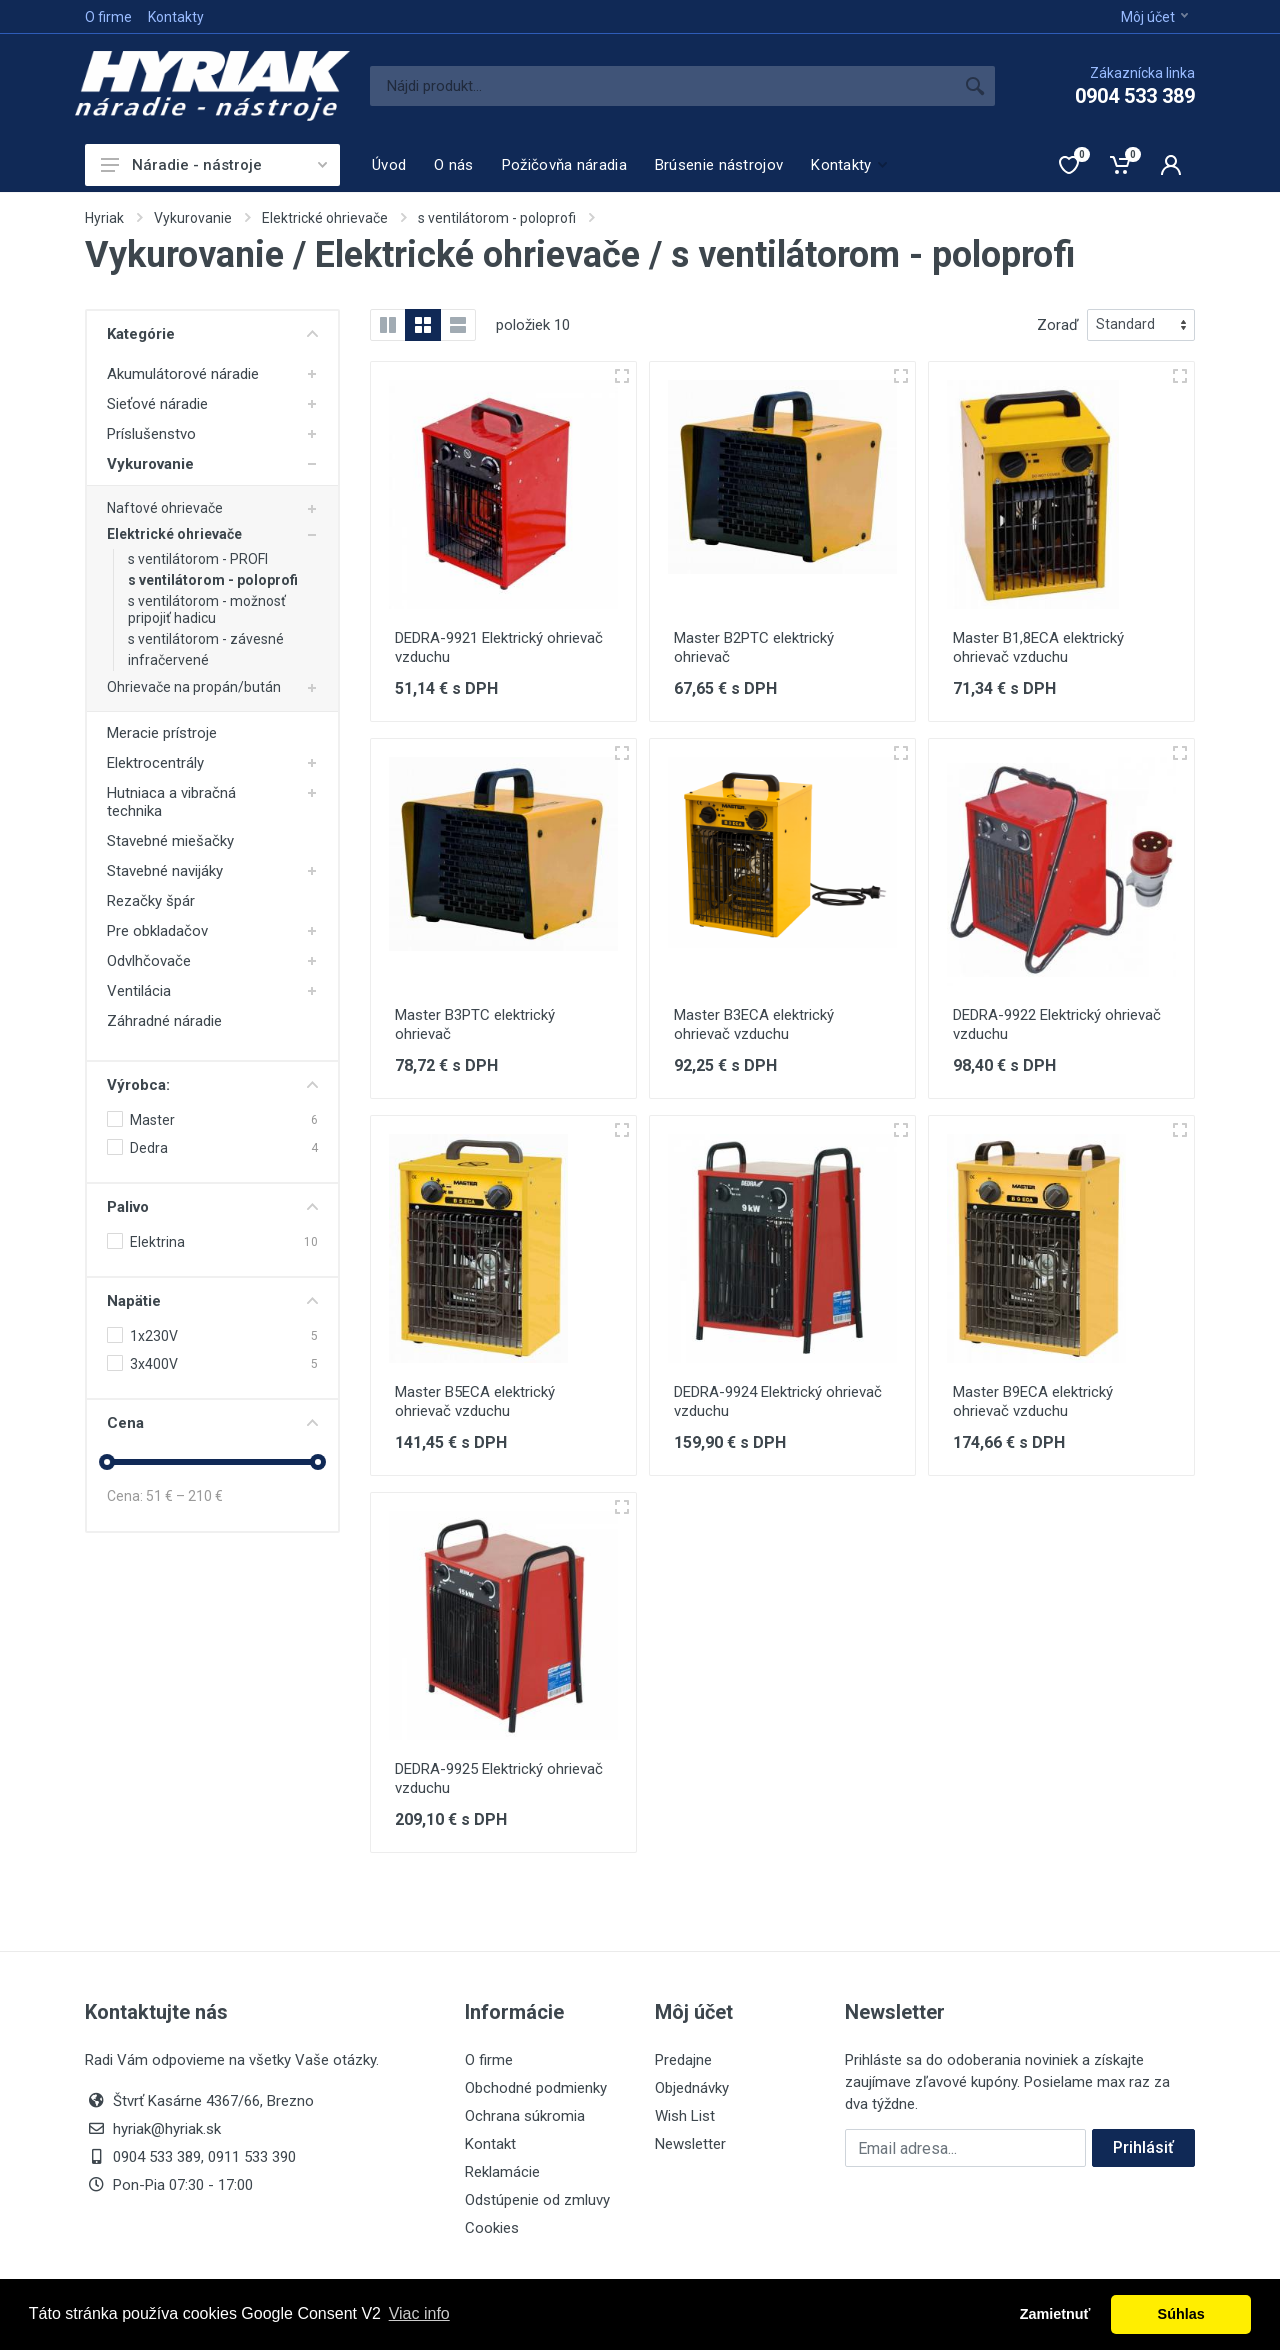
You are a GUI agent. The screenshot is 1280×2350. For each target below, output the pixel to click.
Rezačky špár (151, 901)
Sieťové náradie (157, 404)
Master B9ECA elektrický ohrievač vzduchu (1033, 1401)
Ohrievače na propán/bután (194, 687)
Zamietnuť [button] (1055, 2314)
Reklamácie (502, 2172)
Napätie (212, 1301)
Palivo (212, 1207)
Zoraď (1058, 325)
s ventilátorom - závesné (206, 639)
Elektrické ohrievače (325, 218)
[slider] (107, 1462)
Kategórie (212, 334)
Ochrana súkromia (525, 2116)
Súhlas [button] (1181, 2314)
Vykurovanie (193, 218)
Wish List (685, 2116)
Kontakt (490, 2144)
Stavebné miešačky (170, 841)
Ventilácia (139, 991)
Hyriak (104, 218)
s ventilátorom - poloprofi (497, 218)
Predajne (683, 2060)
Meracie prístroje (162, 733)
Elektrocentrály (155, 763)
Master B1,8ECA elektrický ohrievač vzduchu (1038, 647)
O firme (108, 17)
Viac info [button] (419, 2313)
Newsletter (690, 2144)
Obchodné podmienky (536, 2088)
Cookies (492, 2228)
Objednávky (692, 2088)
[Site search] (662, 86)
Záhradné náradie (164, 1021)
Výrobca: (212, 1085)
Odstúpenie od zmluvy (537, 2200)
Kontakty (176, 17)
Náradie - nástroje (214, 165)
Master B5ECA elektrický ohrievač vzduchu (475, 1401)
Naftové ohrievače (165, 508)
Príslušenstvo (151, 434)
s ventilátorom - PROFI (198, 559)
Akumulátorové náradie (183, 374)
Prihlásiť (1143, 2147)
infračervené (168, 660)
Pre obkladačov (157, 931)
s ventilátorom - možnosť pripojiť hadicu (207, 609)
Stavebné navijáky (165, 871)
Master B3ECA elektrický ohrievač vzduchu (754, 1024)
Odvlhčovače (149, 961)
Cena (212, 1423)
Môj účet (1154, 17)
